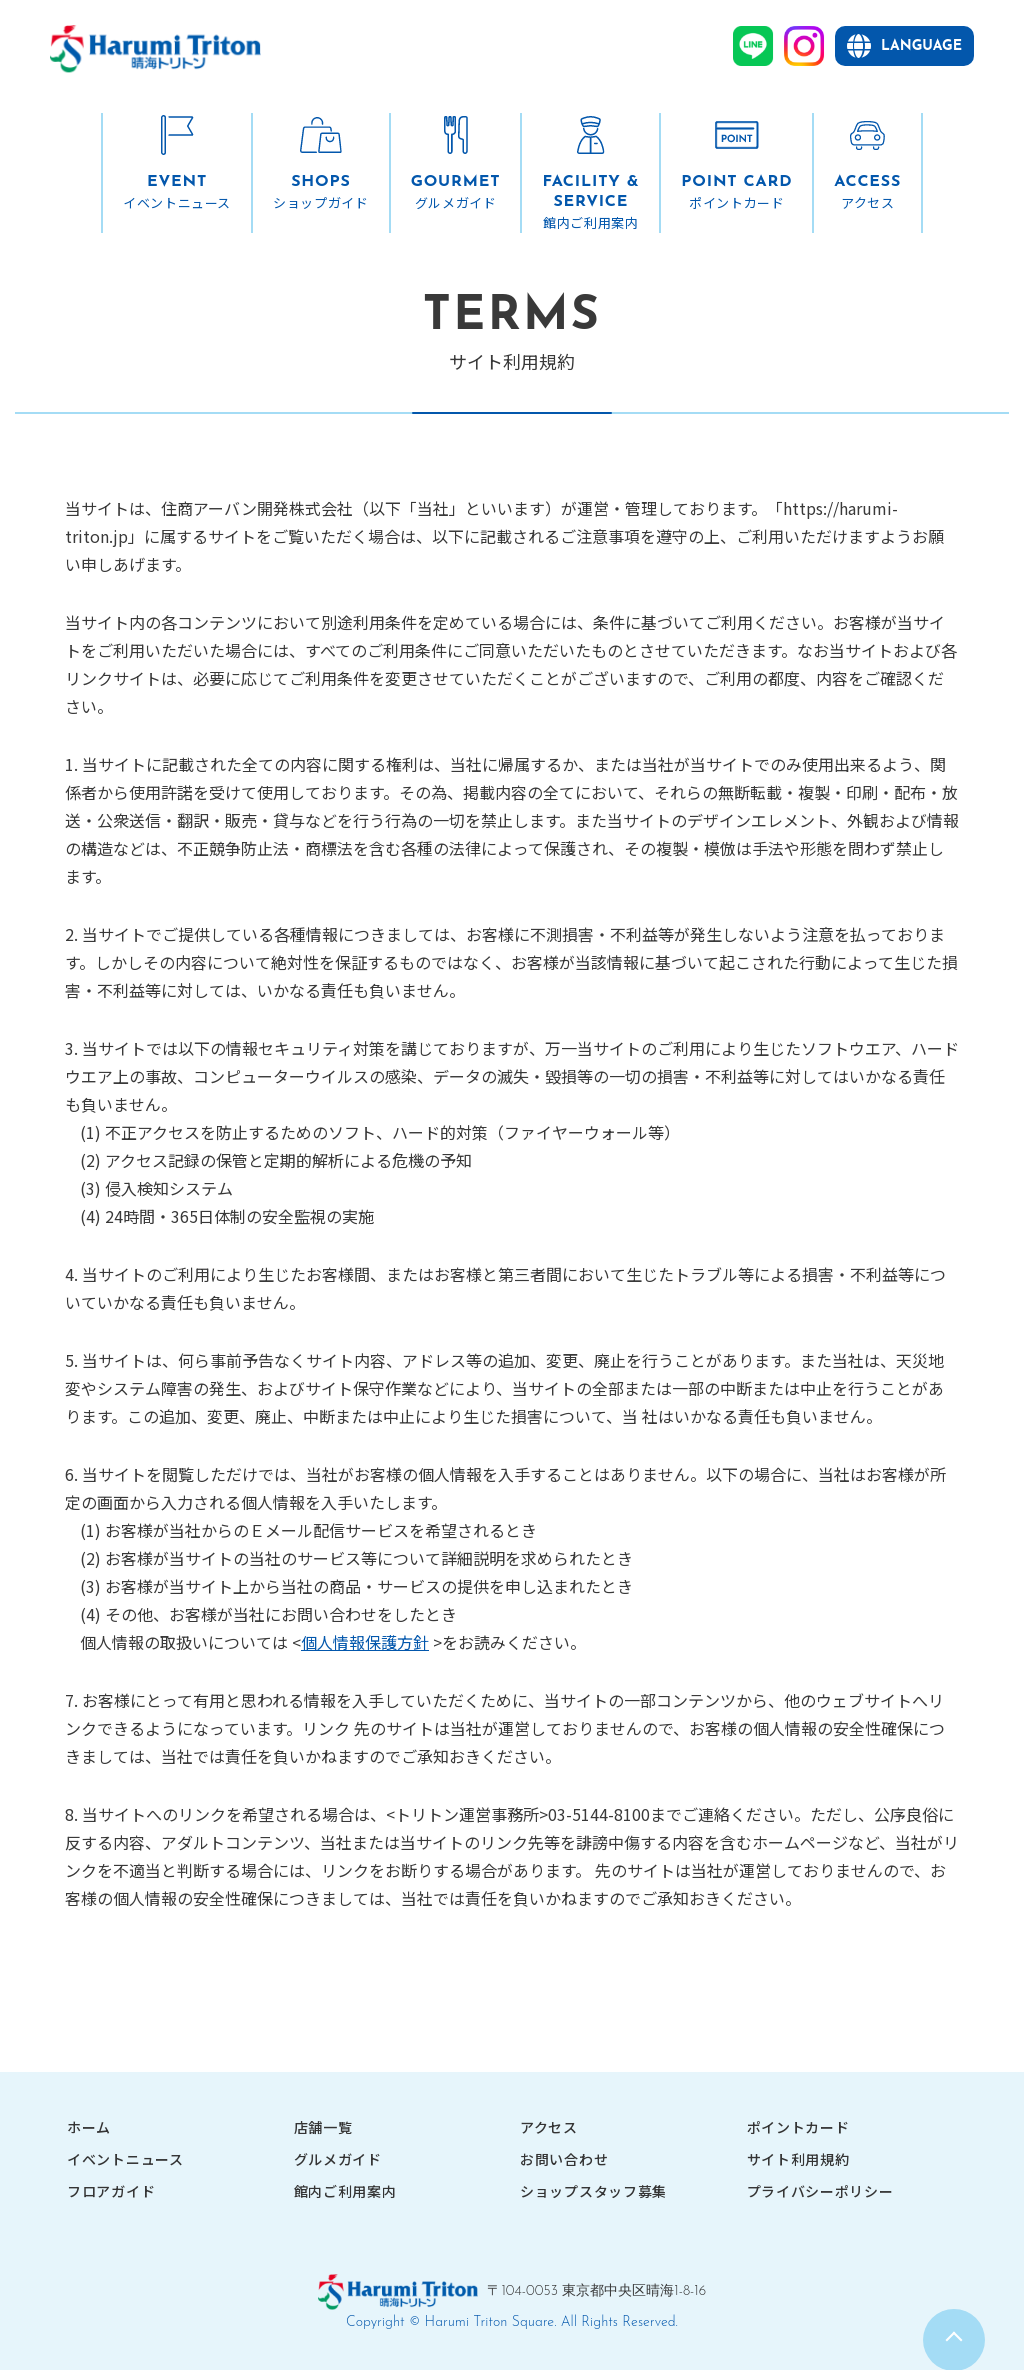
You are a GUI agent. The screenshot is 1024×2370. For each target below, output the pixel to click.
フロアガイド (111, 2191)
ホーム (89, 2127)
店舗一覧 (323, 2127)
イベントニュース (125, 2159)
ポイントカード (798, 2127)
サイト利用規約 (798, 2159)
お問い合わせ (564, 2159)
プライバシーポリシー (820, 2191)
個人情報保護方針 (365, 1642)
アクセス (549, 2127)
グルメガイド (338, 2159)
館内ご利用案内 (345, 2191)
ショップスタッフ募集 (593, 2191)
